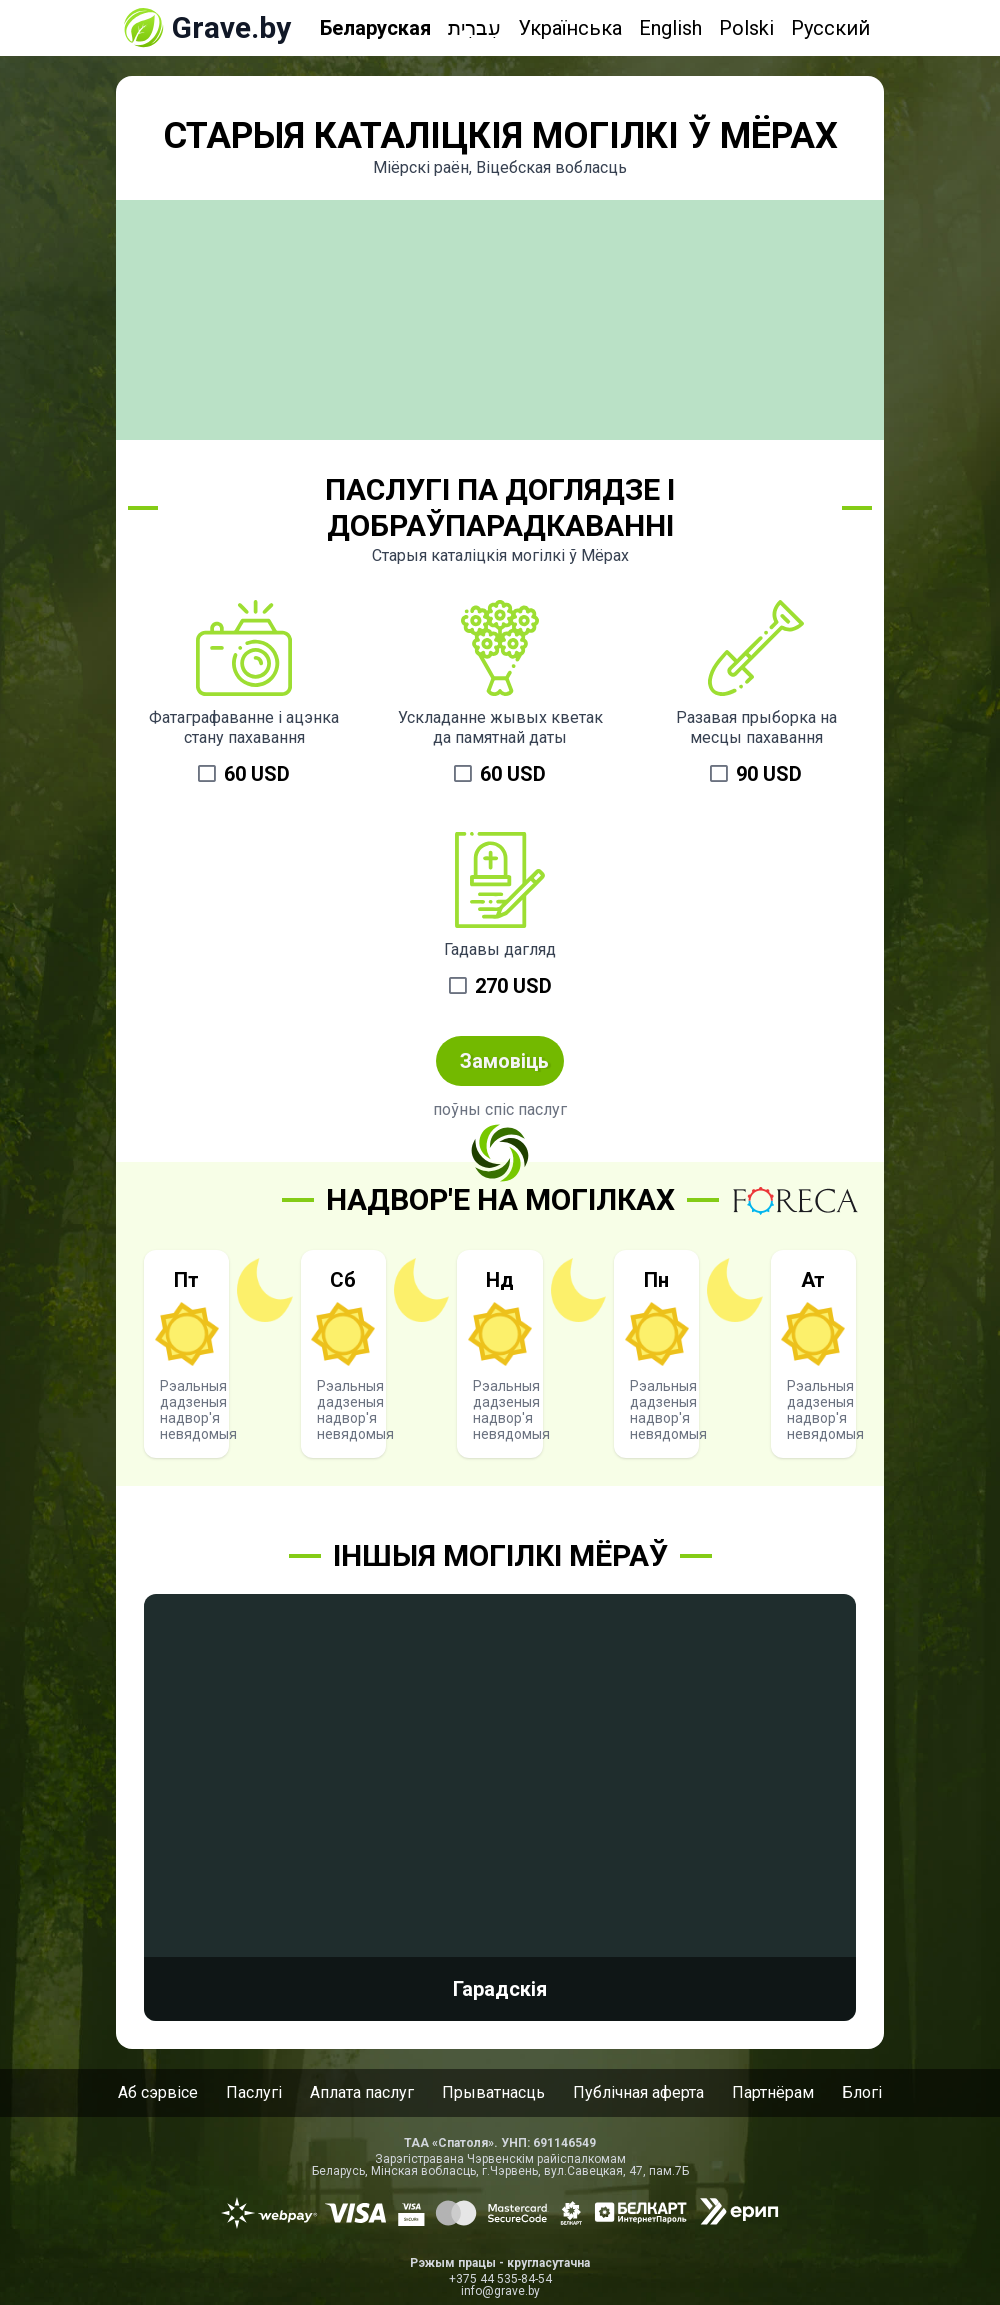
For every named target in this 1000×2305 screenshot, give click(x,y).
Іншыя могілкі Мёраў (500, 1555)
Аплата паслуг (362, 2092)
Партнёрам (773, 2092)
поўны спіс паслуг (500, 1109)
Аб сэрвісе (158, 2092)
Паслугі (254, 2092)
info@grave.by (500, 2291)
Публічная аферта (638, 2092)
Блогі (862, 2092)
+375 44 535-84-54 (500, 2279)
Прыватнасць (493, 2092)
